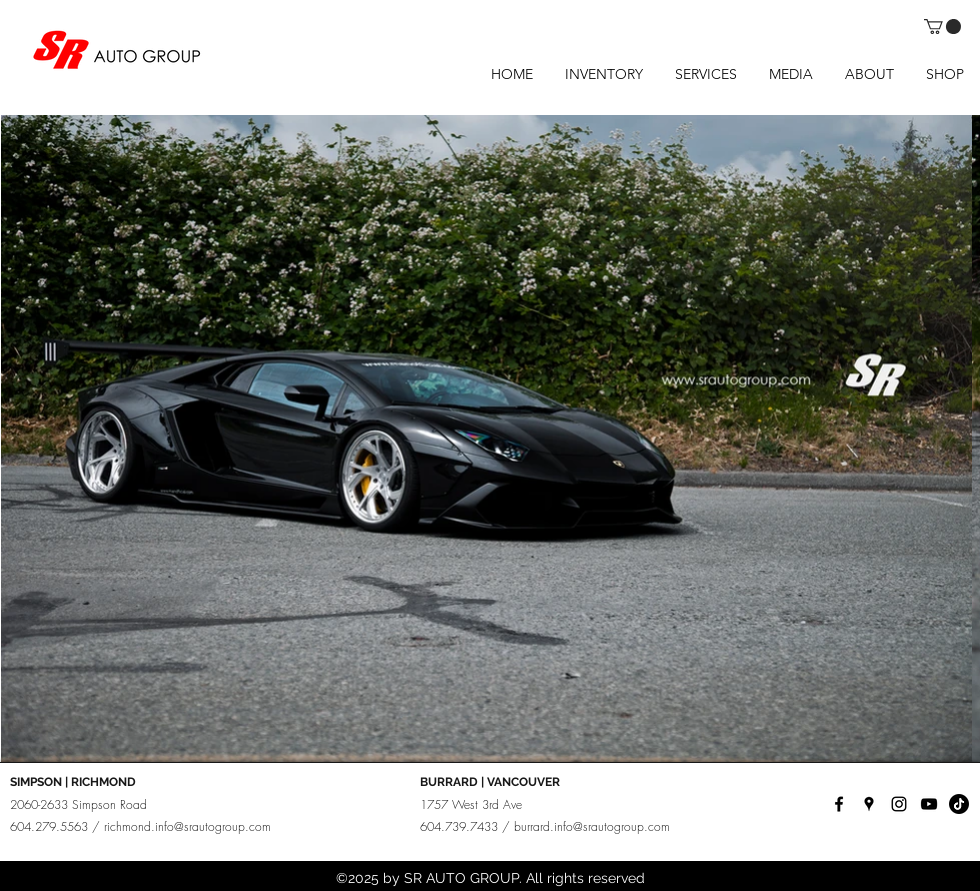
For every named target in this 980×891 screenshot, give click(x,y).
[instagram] (899, 804)
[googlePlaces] (869, 804)
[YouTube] (929, 804)
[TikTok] (959, 804)
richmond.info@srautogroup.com (187, 826)
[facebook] (839, 804)
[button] (942, 26)
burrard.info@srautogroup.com (592, 826)
